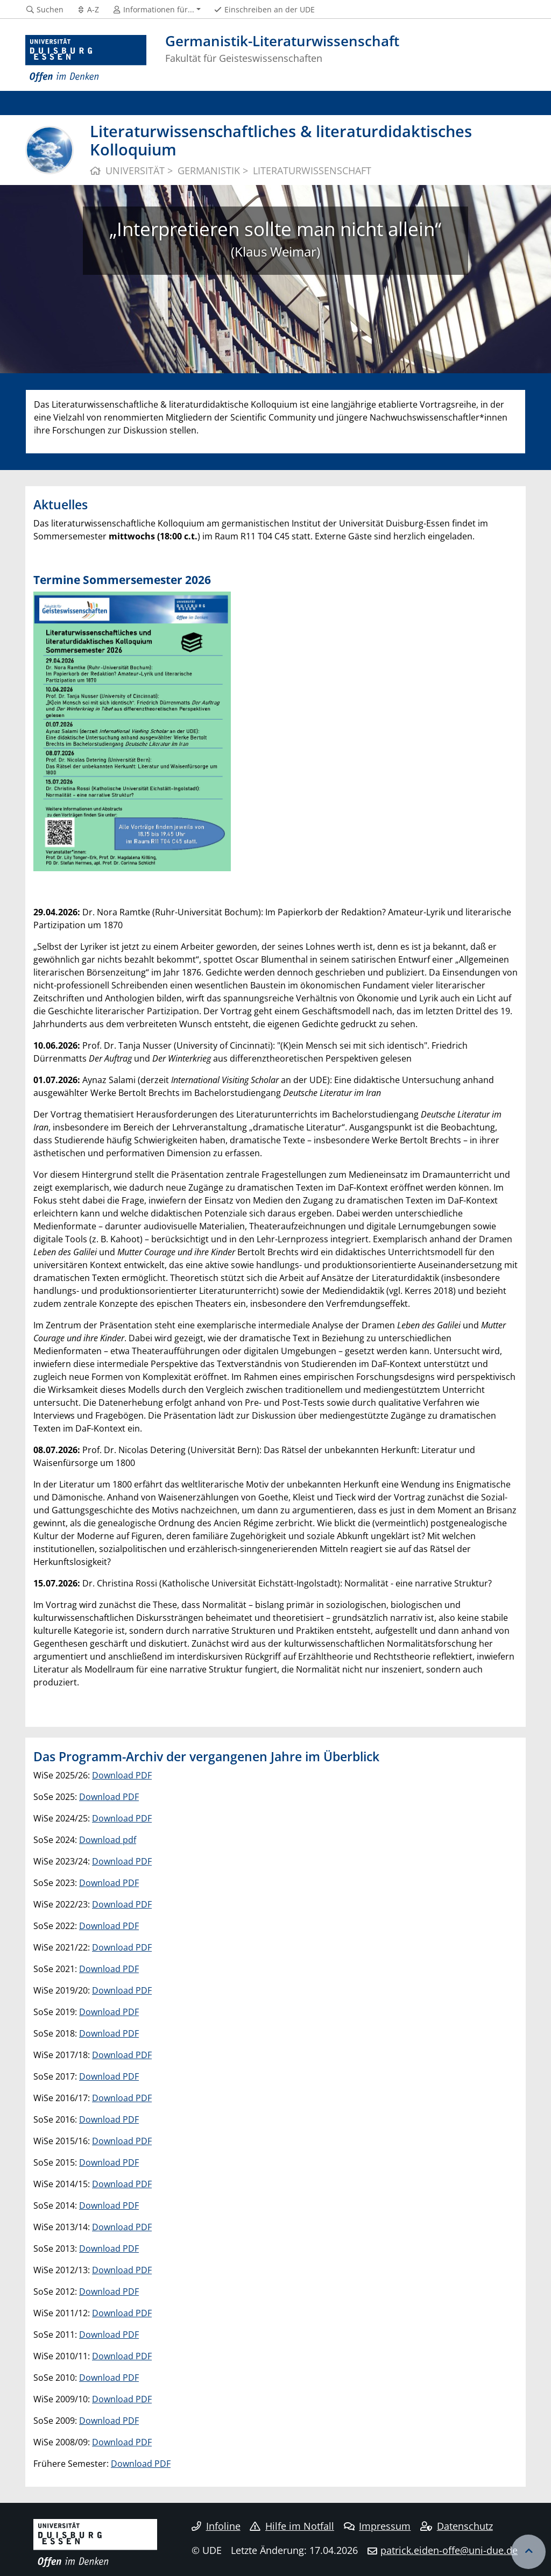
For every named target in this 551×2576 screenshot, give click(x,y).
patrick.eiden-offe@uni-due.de (449, 2550)
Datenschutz (456, 2526)
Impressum (377, 2526)
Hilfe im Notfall (292, 2526)
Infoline (216, 2526)
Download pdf (107, 1840)
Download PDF (122, 1775)
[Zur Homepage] (85, 59)
